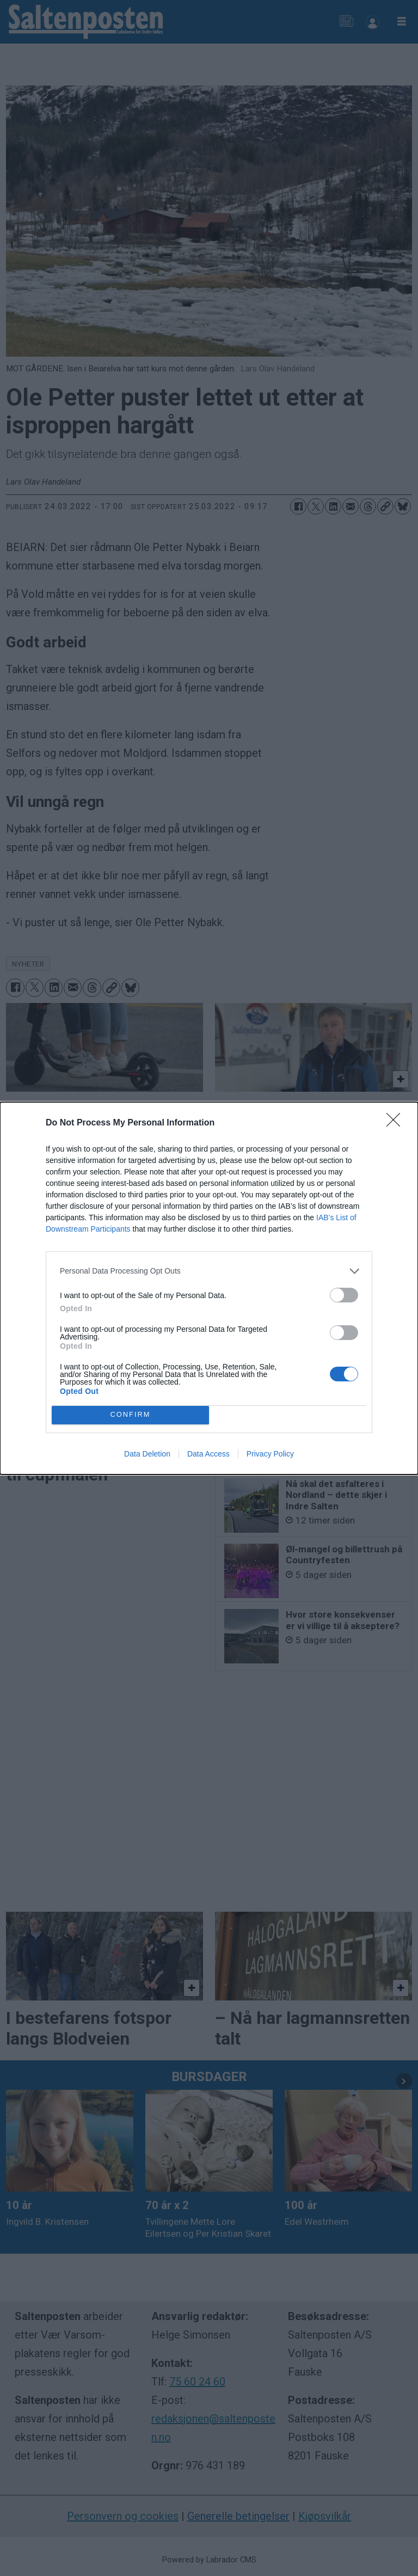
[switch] (344, 1295)
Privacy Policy (270, 1453)
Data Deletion (147, 1453)
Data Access (208, 1453)
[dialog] (209, 1288)
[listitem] (209, 1271)
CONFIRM (130, 1415)
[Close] (396, 1123)
